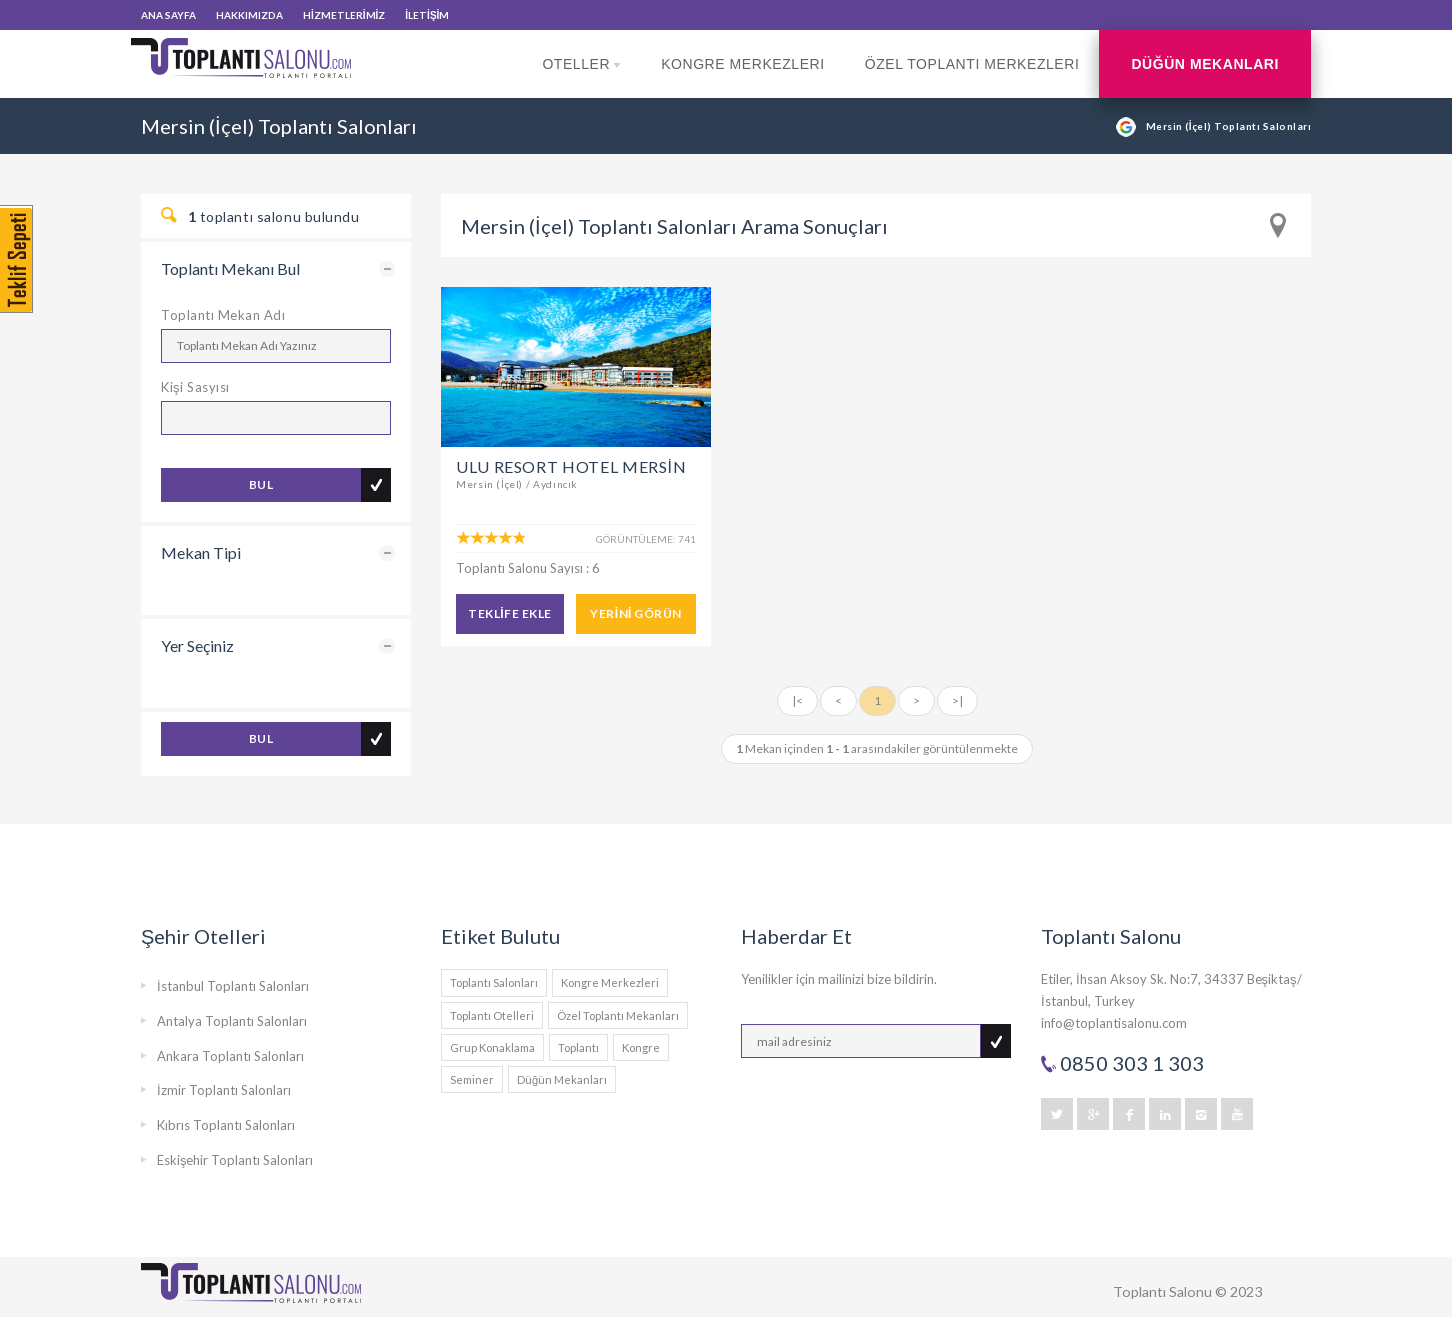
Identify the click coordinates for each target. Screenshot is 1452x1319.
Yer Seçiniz (197, 645)
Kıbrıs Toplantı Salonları (226, 1125)
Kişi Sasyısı (195, 387)
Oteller (581, 77)
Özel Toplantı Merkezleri (972, 64)
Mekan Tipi (201, 552)
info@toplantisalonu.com (1114, 1023)
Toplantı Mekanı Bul (230, 268)
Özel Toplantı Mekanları (618, 1015)
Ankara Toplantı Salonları (230, 1056)
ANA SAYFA (168, 15)
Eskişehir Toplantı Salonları (235, 1160)
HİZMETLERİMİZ (344, 15)
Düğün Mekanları (1205, 64)
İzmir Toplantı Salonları (224, 1090)
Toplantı (578, 1047)
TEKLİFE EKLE (509, 613)
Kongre (641, 1047)
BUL (261, 484)
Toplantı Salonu (1162, 1291)
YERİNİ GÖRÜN (635, 613)
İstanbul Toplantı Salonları (233, 986)
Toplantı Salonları (494, 982)
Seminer (472, 1079)
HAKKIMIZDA (249, 15)
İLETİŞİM (427, 15)
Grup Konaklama (492, 1047)
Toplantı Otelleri (492, 1015)
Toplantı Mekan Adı (223, 315)
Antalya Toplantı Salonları (232, 1021)
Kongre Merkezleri (743, 64)
